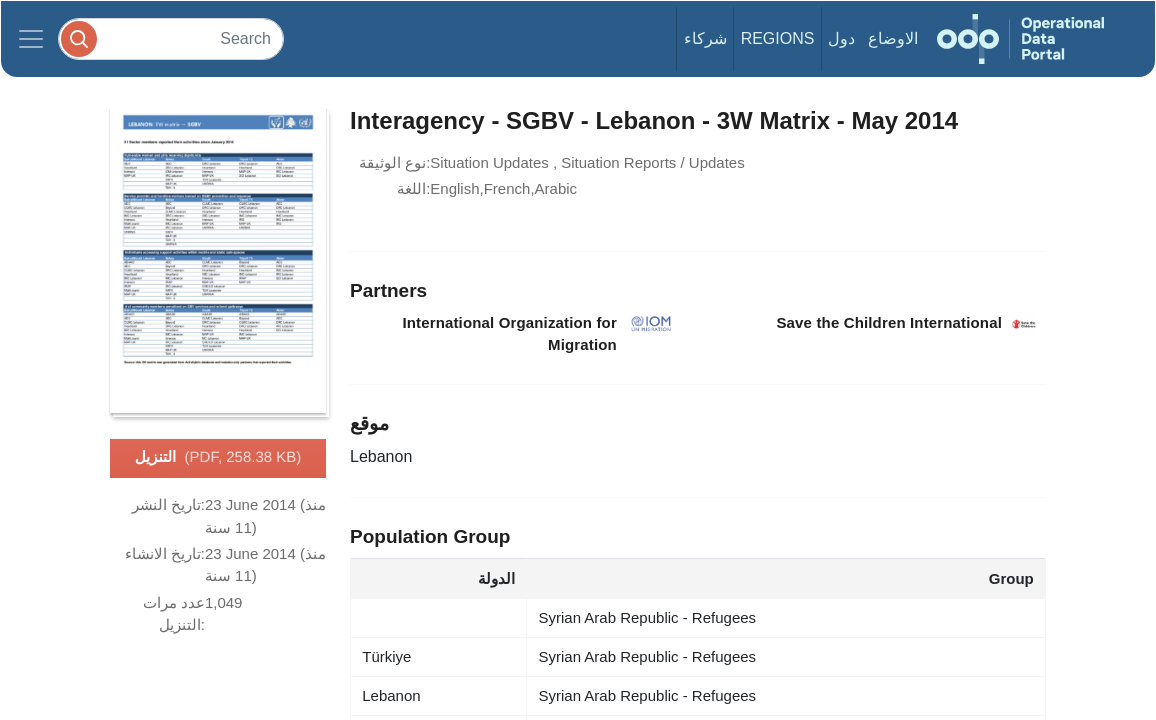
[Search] (171, 38)
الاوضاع (893, 38)
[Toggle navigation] (31, 39)
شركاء (705, 38)
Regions (778, 38)
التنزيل (218, 458)
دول (841, 38)
